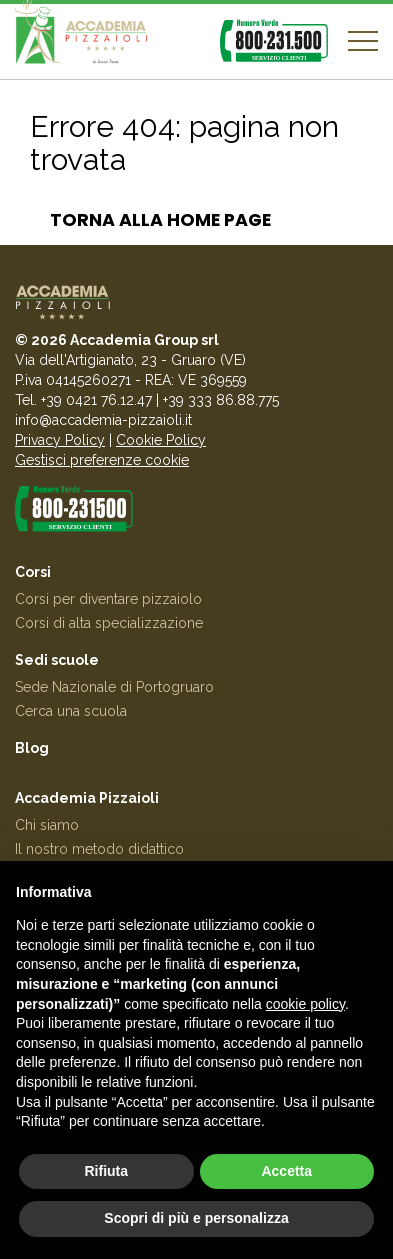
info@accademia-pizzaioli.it (103, 420)
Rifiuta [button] (106, 1171)
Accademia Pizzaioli (87, 798)
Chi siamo (47, 825)
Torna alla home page (160, 220)
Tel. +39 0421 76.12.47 (83, 400)
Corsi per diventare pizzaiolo (108, 599)
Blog (32, 748)
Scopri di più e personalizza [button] (196, 1218)
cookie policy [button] (305, 1004)
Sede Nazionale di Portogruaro (114, 687)
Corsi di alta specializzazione (109, 623)
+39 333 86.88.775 (221, 400)
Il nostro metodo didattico (99, 849)
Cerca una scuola (71, 711)
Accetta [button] (286, 1171)
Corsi (33, 572)
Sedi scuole (57, 660)
